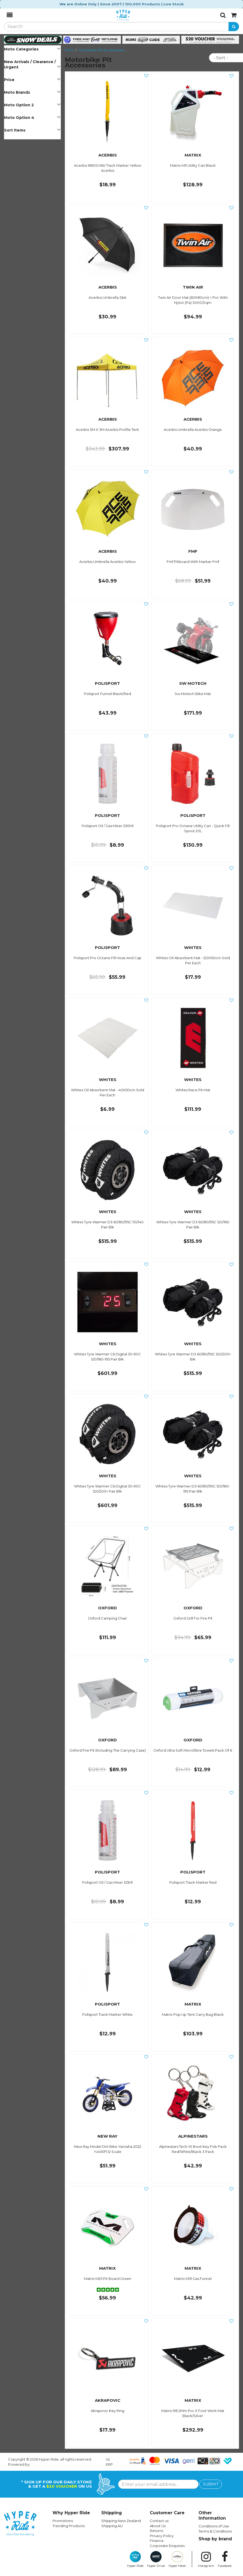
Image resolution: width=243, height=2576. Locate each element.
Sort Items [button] (32, 130)
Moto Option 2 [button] (32, 104)
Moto (69, 50)
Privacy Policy (162, 2536)
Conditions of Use (214, 2526)
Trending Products (69, 2526)
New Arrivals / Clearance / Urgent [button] (32, 64)
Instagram (206, 2559)
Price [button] (32, 79)
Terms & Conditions (215, 2531)
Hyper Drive (156, 2559)
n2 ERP (109, 2461)
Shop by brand (215, 2538)
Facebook (225, 2559)
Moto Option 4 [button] (32, 117)
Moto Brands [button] (32, 92)
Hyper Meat (177, 2559)
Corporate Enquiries (167, 2546)
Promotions (63, 2521)
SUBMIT (210, 2484)
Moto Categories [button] (32, 49)
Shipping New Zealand (121, 2521)
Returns (156, 2530)
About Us (158, 2526)
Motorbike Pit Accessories (101, 50)
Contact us (159, 2521)
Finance (157, 2540)
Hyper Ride (135, 2559)
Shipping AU (112, 2526)
